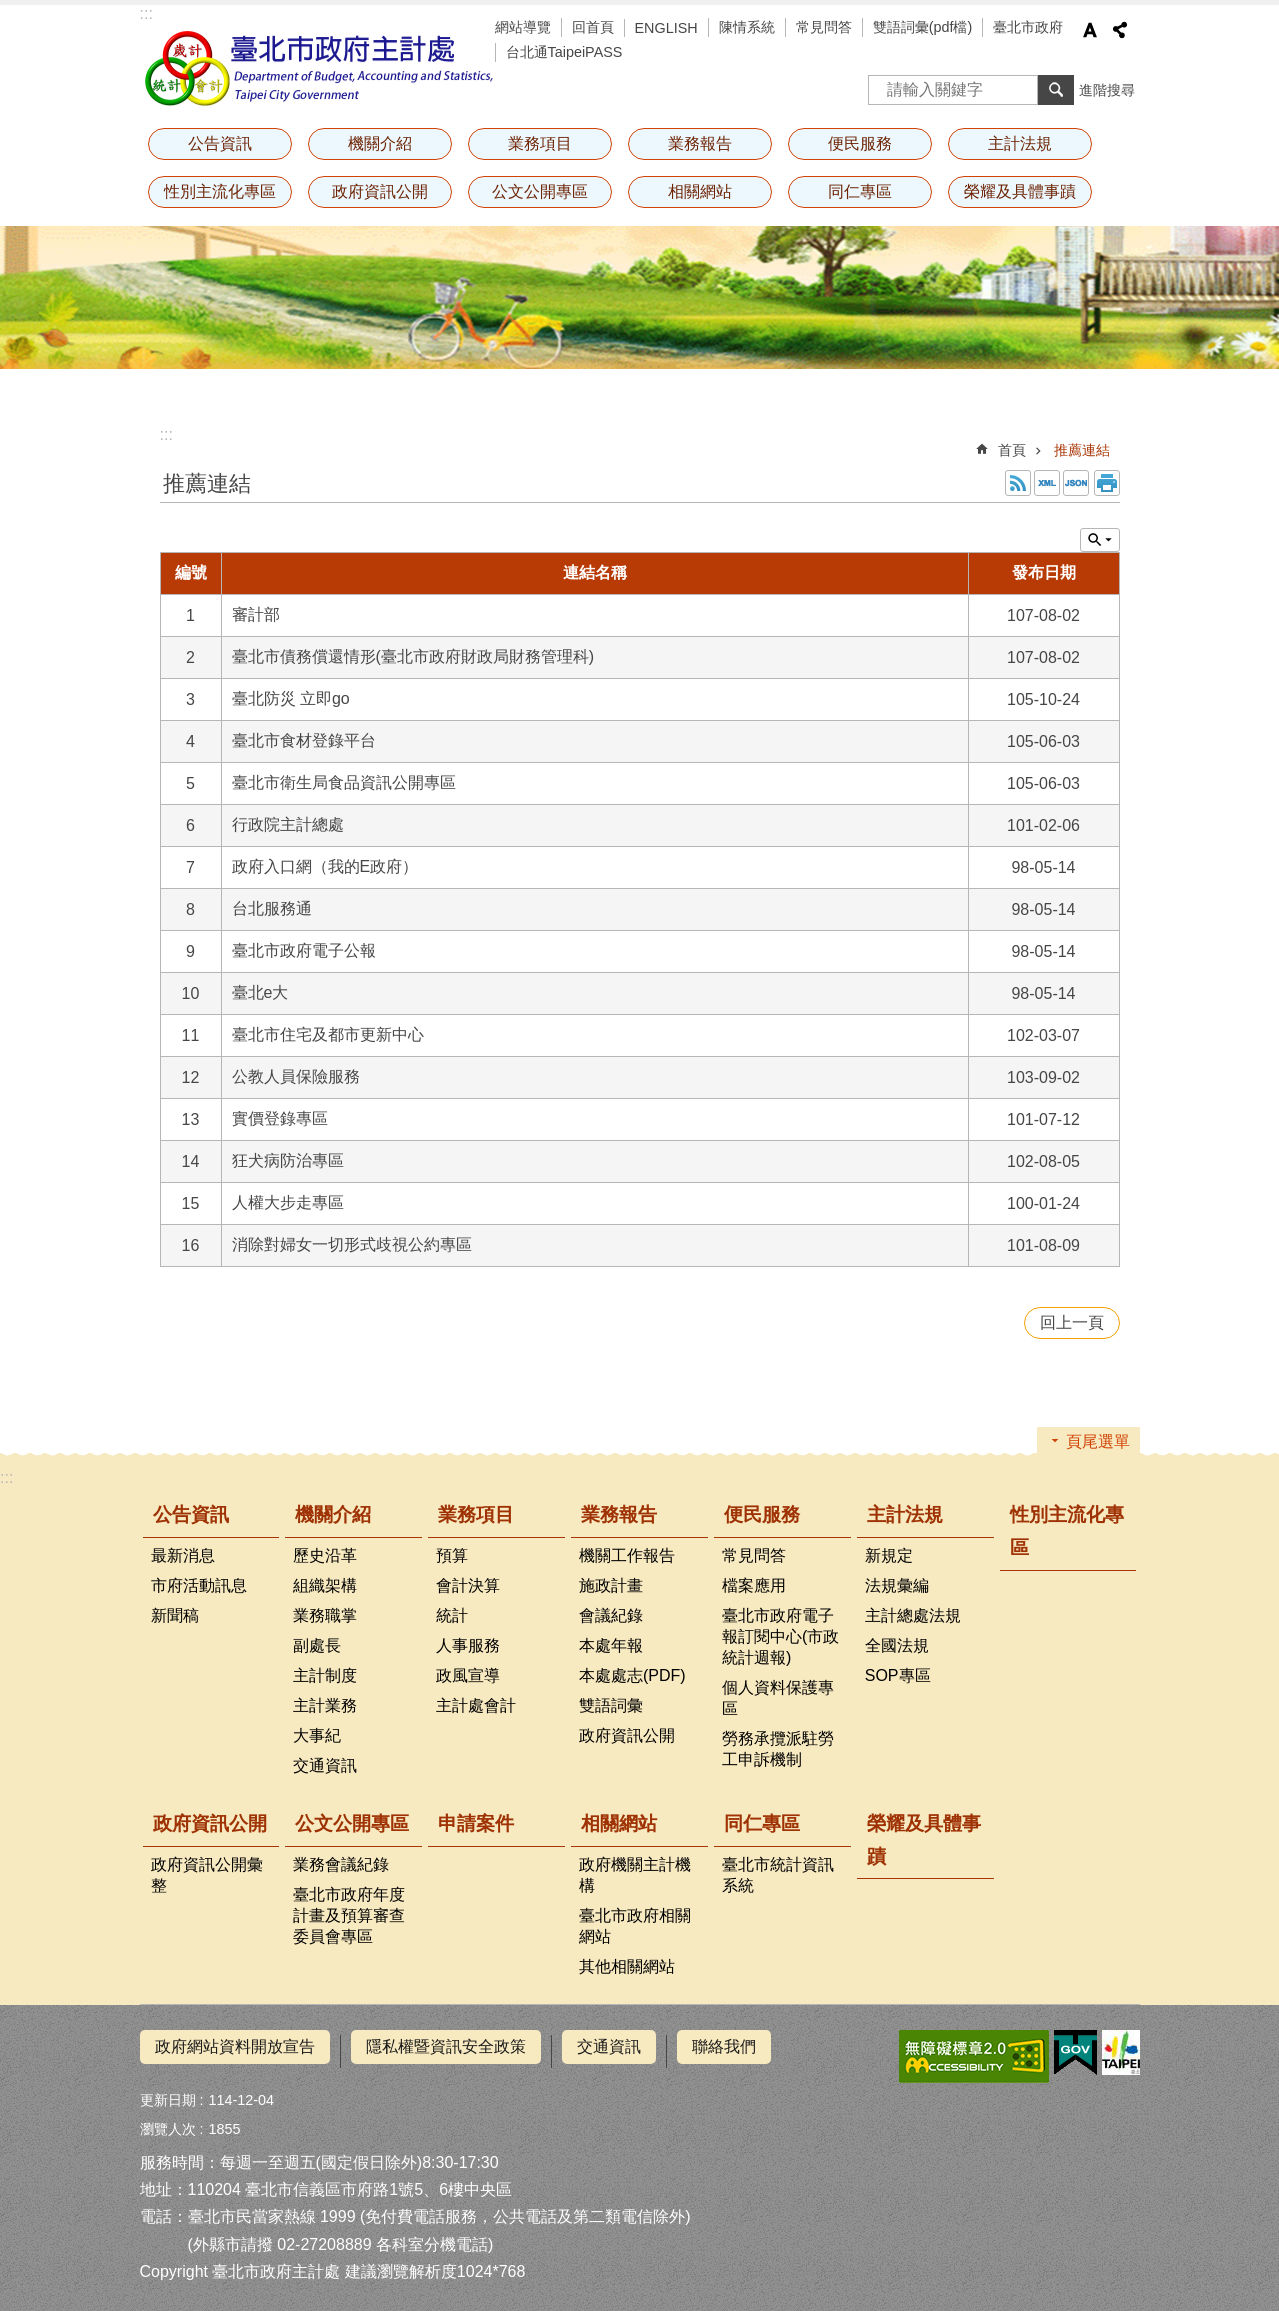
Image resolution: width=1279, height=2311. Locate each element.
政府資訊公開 (380, 191)
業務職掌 (325, 1615)
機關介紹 (380, 143)
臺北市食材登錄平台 (304, 740)
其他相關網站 (627, 1966)
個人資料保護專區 (778, 1698)
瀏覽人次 (168, 2120)
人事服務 (468, 1645)
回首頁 (593, 27)
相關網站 (700, 191)
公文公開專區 (540, 191)
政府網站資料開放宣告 (235, 2046)
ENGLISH (666, 28)
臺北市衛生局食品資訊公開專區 (344, 782)
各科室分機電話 (432, 2234)
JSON (1076, 483)
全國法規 (897, 1645)
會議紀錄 (611, 1615)
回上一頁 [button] (1072, 1322)
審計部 (256, 614)
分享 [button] (1120, 30)
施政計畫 (611, 1585)
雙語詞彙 (611, 1705)
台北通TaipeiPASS (564, 52)
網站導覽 (523, 27)
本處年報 (611, 1645)
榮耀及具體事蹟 (1020, 191)
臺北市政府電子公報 (304, 950)
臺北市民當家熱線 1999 (272, 2207)
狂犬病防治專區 (288, 1160)
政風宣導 (468, 1675)
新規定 (889, 1555)
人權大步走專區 (288, 1202)
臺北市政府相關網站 (635, 1926)
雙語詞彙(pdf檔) (923, 27)
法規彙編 (897, 1585)
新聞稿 (175, 1615)
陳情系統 (747, 27)
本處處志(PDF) (632, 1675)
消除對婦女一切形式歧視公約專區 (352, 1244)
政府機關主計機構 (635, 1875)
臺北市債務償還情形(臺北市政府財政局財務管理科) (413, 656)
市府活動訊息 (199, 1585)
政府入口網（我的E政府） (325, 866)
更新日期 (168, 2091)
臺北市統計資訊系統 (778, 1875)
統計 (452, 1615)
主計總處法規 (913, 1615)
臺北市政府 (1028, 27)
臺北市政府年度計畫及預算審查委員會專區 (349, 1915)
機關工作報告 (627, 1555)
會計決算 (468, 1585)
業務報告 (700, 143)
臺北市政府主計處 (320, 68)
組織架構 (325, 1585)
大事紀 (317, 1735)
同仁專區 (860, 191)
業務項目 (540, 143)
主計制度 (325, 1675)
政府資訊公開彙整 (207, 1875)
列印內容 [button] (1107, 483)
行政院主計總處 (288, 824)
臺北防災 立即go (291, 698)
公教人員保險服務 (296, 1076)
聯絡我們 (724, 2046)
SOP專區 (898, 1675)
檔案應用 (754, 1585)
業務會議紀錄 (341, 1864)
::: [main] (166, 434)
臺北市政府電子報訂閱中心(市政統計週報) (780, 1636)
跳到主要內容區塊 (10, 10)
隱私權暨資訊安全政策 (446, 2046)
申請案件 (476, 1823)
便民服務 (860, 143)
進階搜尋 (1107, 90)
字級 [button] (1090, 30)
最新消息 (183, 1555)
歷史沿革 (325, 1555)
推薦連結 (1082, 450)
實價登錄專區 (280, 1118)
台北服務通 (272, 908)
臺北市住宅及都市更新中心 (328, 1034)
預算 (452, 1555)
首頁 (1012, 450)
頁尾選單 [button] (1098, 1441)
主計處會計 (476, 1705)
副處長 (317, 1645)
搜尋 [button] (1056, 90)
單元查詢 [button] (1100, 540)
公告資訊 (220, 143)
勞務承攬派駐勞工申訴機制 (778, 1749)
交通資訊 (325, 1765)
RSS (1018, 483)
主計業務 (325, 1705)
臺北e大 (260, 992)
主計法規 (1020, 143)
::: (146, 13)
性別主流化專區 (220, 191)
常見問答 (824, 27)
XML (1047, 483)
